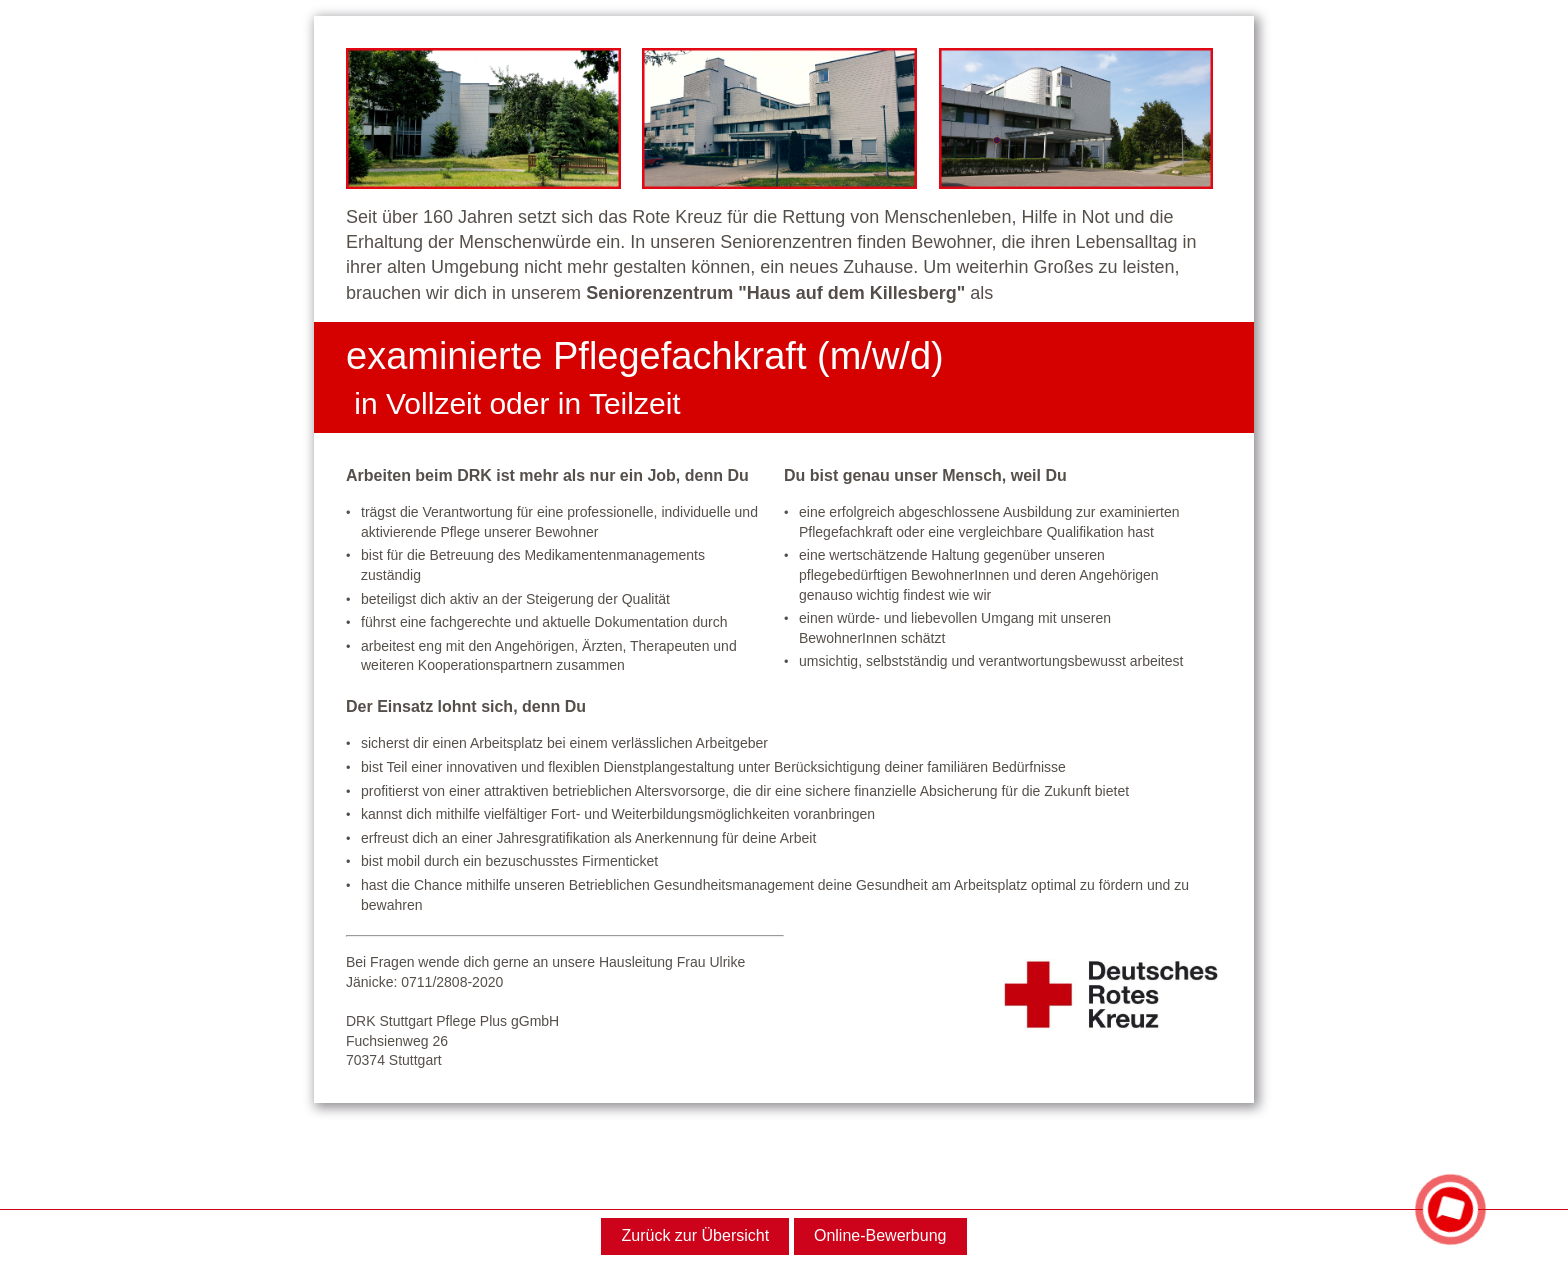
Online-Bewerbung (880, 1235)
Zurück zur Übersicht (696, 1235)
